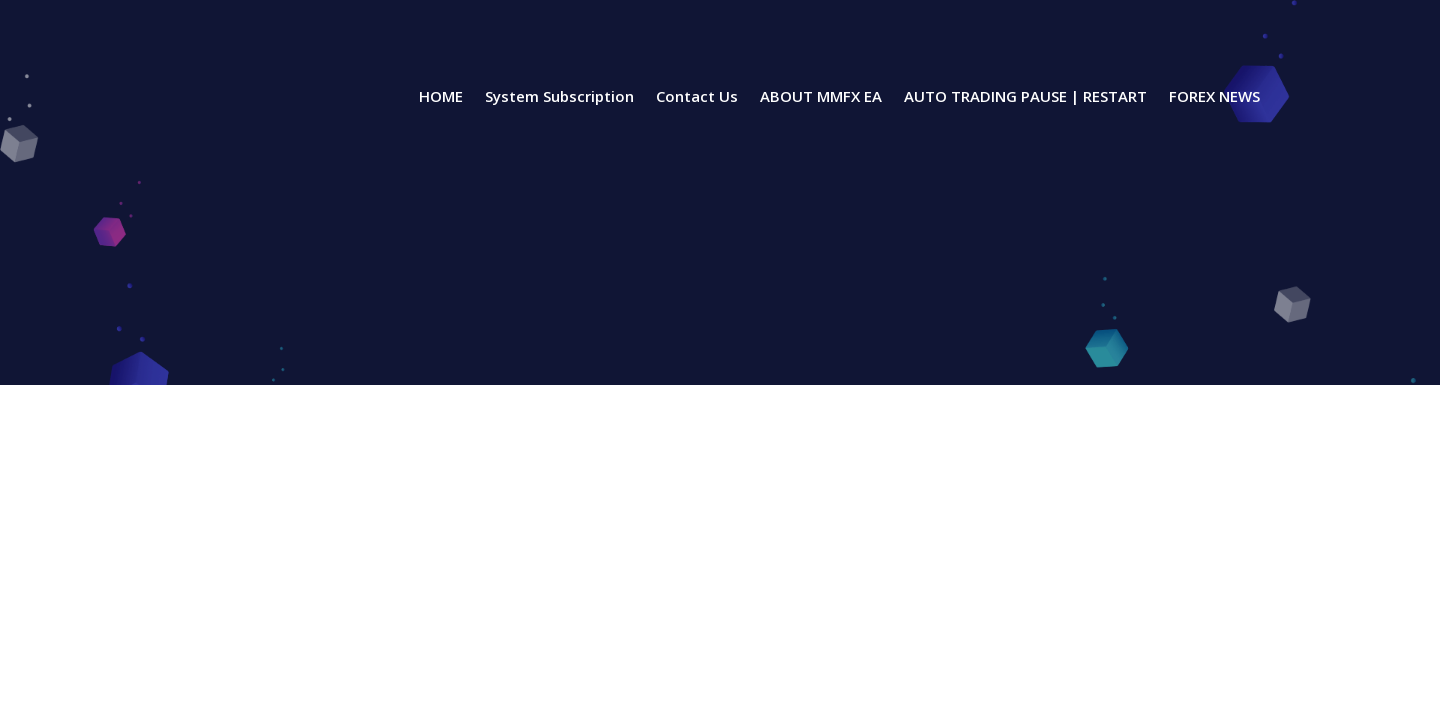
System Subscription (559, 97)
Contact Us (697, 97)
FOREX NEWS (1214, 97)
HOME (441, 97)
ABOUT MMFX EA (821, 97)
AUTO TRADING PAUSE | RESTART (1025, 97)
